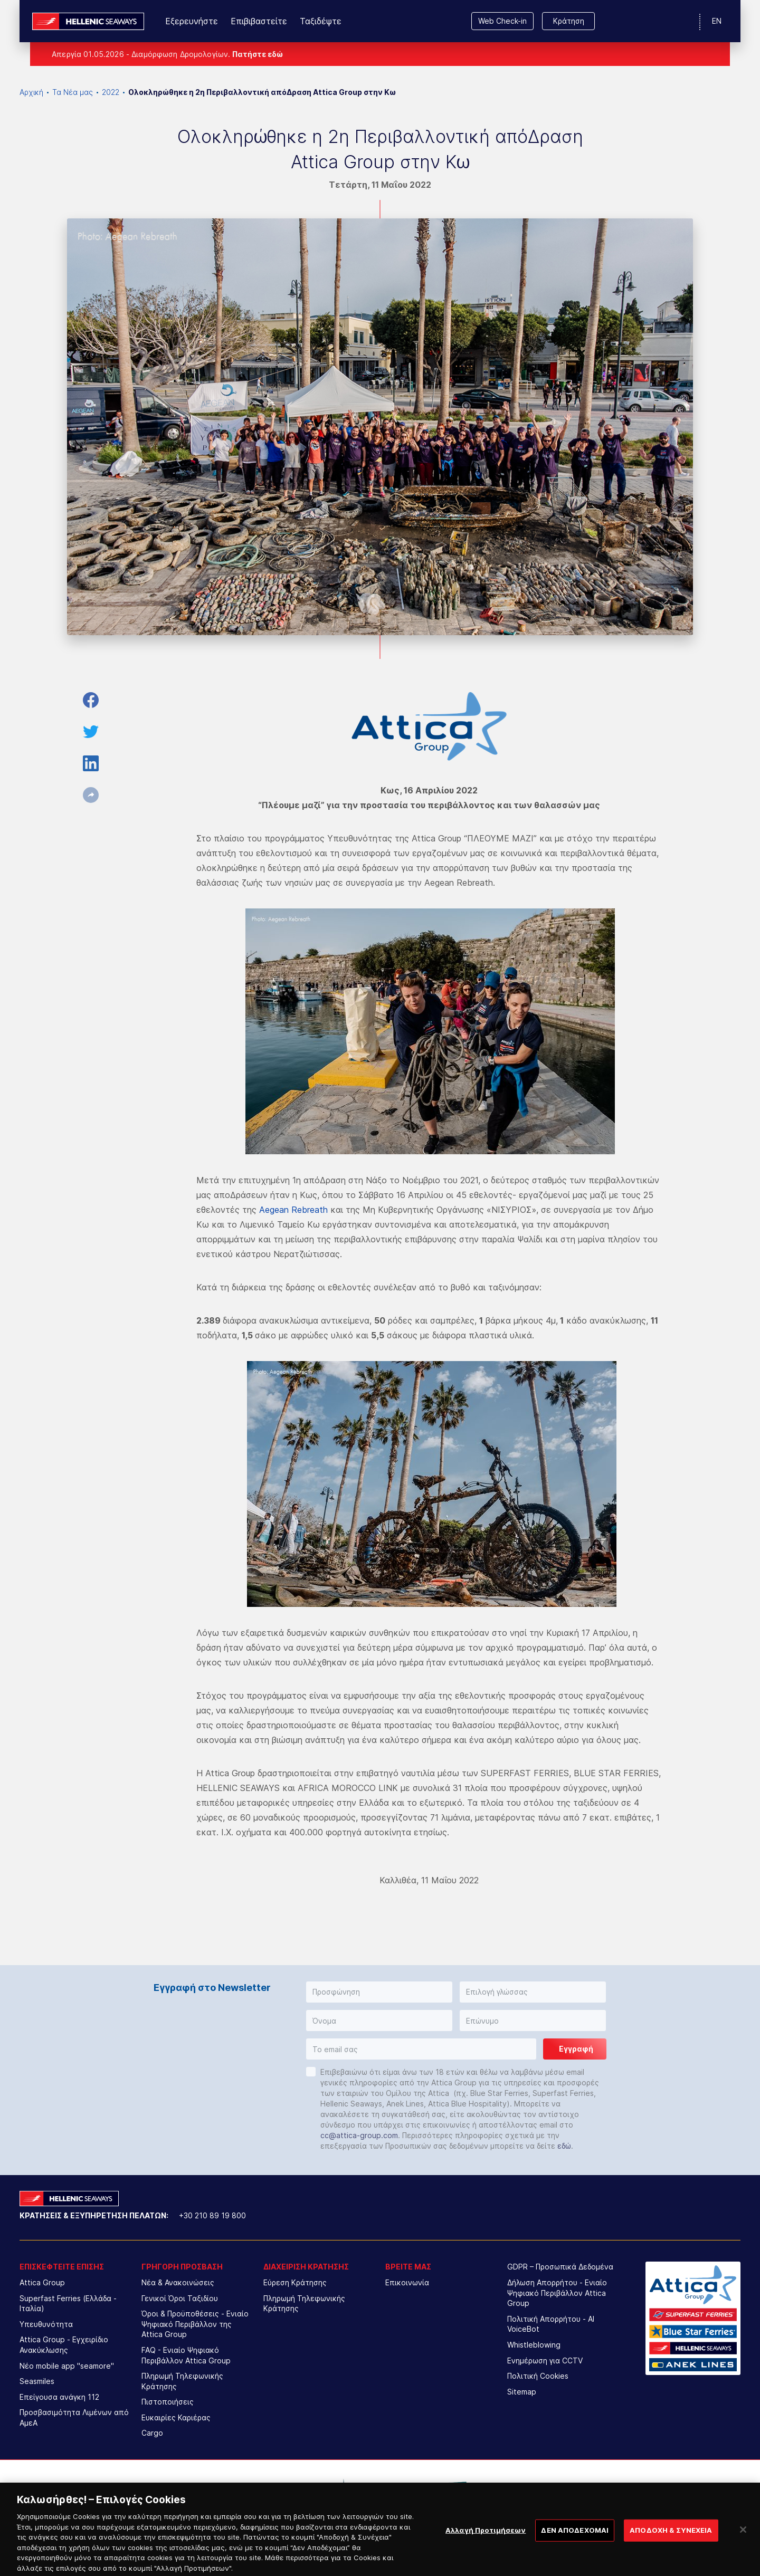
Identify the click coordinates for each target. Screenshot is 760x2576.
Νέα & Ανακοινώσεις (177, 2282)
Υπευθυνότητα (46, 2324)
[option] (292, 2491)
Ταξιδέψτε (320, 21)
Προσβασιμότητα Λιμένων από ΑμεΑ (74, 2417)
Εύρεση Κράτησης (295, 2282)
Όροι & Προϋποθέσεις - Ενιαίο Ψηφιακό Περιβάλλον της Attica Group (195, 2324)
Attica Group (42, 2282)
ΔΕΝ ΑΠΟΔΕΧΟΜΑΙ (575, 2545)
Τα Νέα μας (72, 92)
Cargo (152, 2432)
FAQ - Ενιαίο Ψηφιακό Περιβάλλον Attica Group (186, 2355)
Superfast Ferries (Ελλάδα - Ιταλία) (68, 2303)
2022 (110, 92)
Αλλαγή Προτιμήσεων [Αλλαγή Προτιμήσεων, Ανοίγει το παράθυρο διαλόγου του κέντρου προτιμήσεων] (485, 2545)
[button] (379, 1992)
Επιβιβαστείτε (259, 21)
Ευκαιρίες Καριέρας (176, 2417)
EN (716, 20)
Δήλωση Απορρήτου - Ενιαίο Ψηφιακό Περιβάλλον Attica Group (557, 2292)
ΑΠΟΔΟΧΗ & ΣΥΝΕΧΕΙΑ (671, 2545)
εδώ (564, 2145)
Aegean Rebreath (293, 1209)
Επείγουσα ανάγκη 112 (59, 2396)
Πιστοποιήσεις (167, 2401)
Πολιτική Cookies (537, 2375)
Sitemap (521, 2391)
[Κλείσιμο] (743, 2544)
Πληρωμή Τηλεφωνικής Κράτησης (182, 2381)
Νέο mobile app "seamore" (67, 2365)
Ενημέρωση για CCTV (545, 2360)
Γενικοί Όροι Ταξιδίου (179, 2298)
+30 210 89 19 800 (212, 2215)
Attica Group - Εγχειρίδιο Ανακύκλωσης (64, 2344)
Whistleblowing (533, 2344)
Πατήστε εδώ (257, 54)
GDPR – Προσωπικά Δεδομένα (560, 2266)
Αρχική (31, 92)
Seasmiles (37, 2381)
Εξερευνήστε (191, 21)
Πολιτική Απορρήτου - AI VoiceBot (550, 2324)
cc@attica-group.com (359, 2135)
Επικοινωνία (407, 2282)
